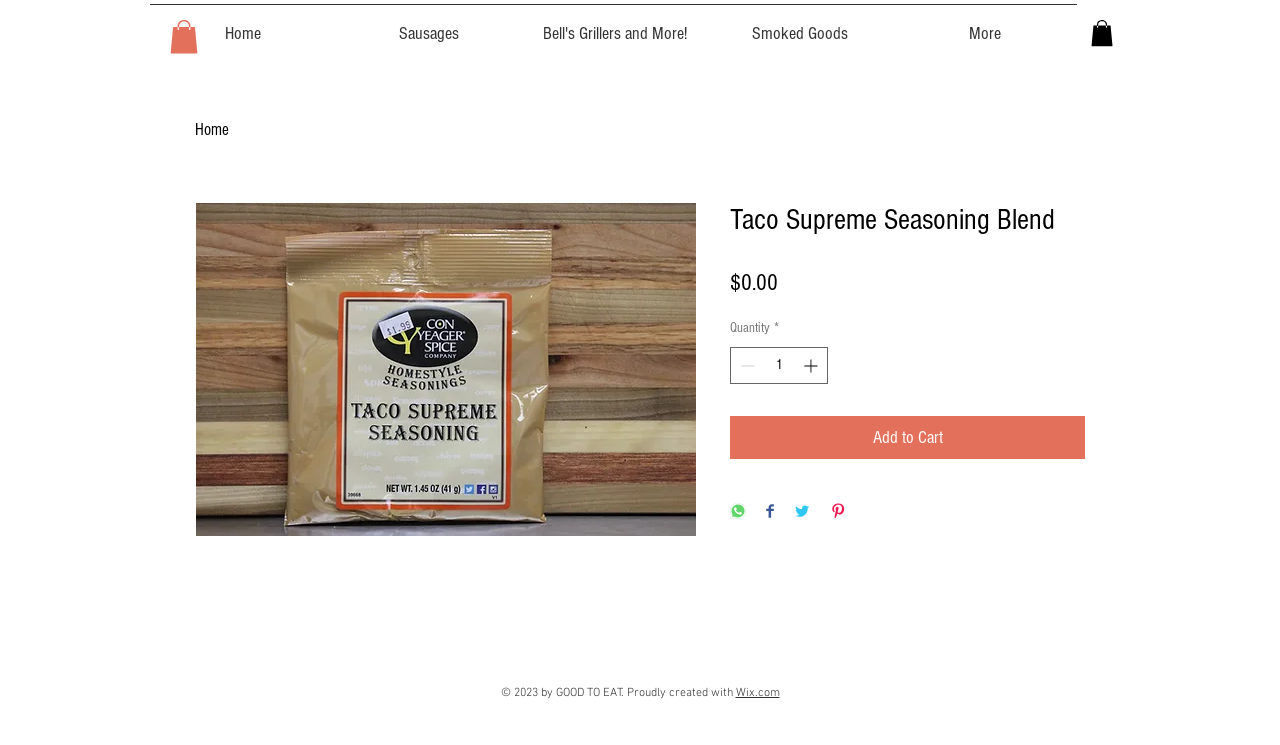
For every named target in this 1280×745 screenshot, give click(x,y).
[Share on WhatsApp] (738, 512)
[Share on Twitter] (802, 512)
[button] (184, 36)
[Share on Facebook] (770, 512)
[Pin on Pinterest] (838, 512)
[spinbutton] (779, 365)
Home (212, 129)
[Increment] (812, 365)
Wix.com (758, 693)
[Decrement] (745, 365)
